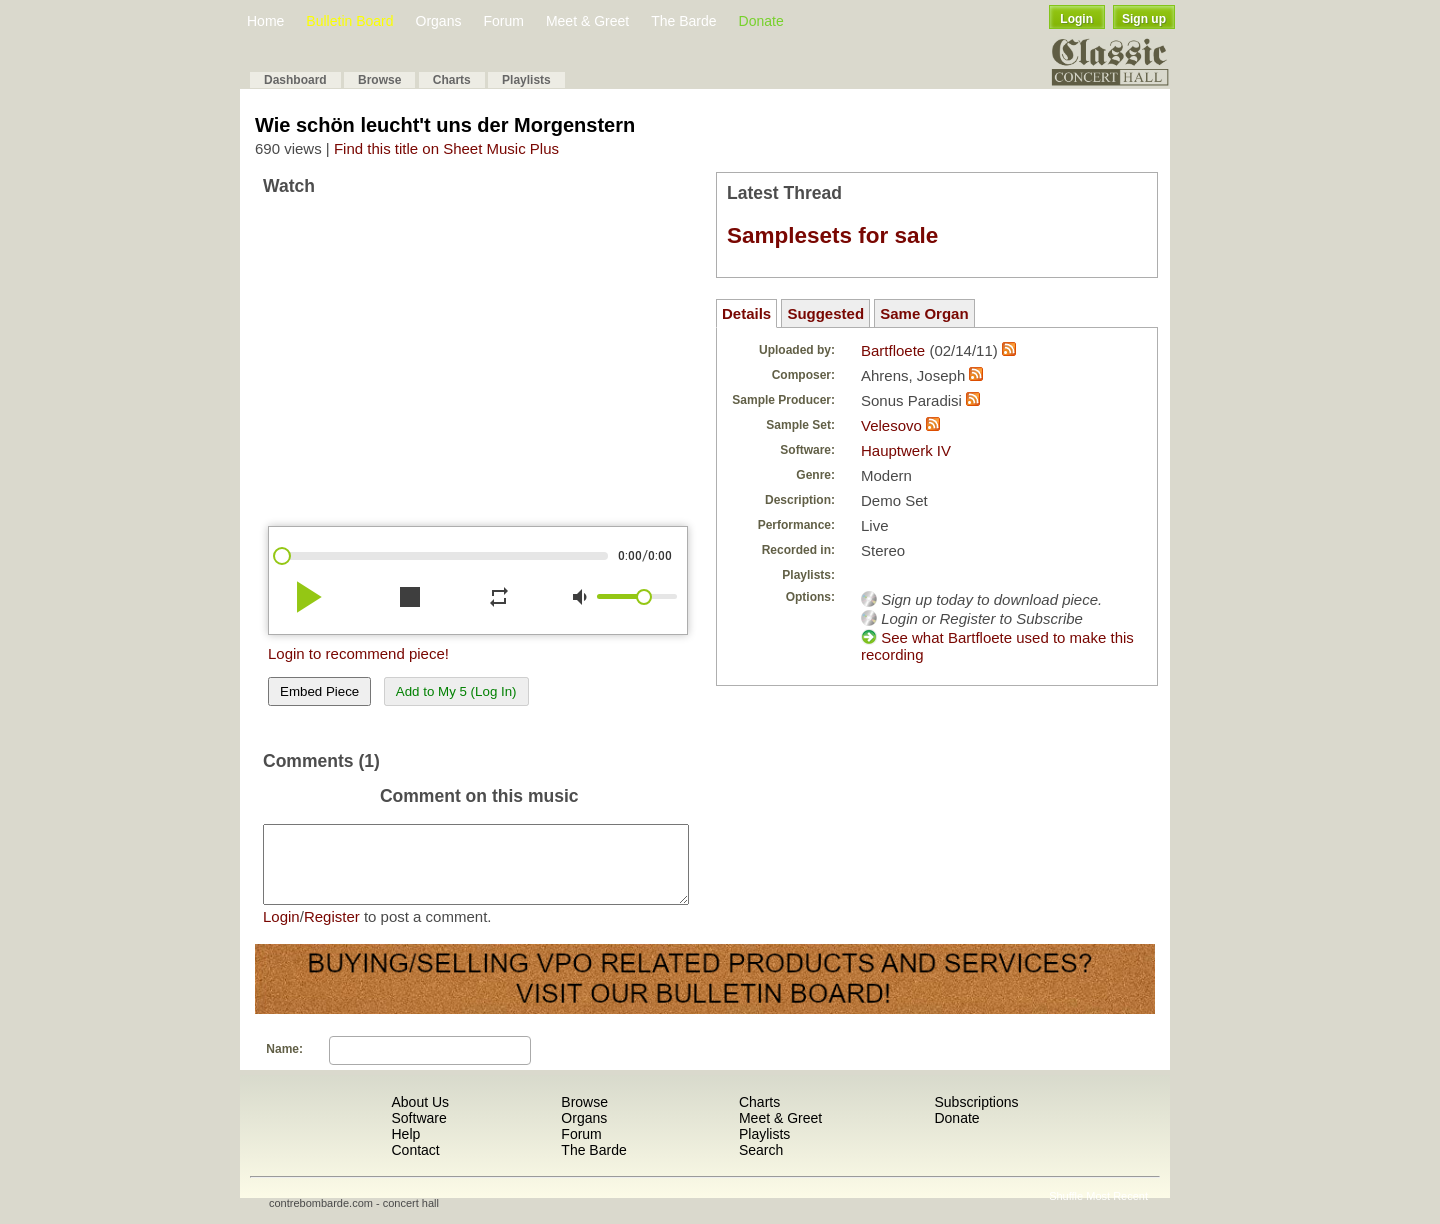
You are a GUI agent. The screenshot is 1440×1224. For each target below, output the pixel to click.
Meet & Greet (587, 21)
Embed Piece (319, 691)
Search (761, 1165)
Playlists (526, 80)
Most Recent (1117, 1211)
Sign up (1144, 19)
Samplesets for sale (832, 235)
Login (1076, 19)
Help (405, 1149)
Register (332, 931)
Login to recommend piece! (358, 653)
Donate (761, 21)
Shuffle (1066, 1211)
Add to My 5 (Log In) (456, 691)
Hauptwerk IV (906, 450)
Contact (415, 1165)
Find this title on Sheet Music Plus (446, 148)
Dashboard (295, 80)
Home (265, 21)
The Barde (683, 21)
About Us (420, 1117)
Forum (503, 21)
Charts (452, 80)
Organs (439, 21)
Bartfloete (893, 350)
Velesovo (893, 425)
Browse (379, 80)
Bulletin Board (349, 21)
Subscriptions (976, 1117)
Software (418, 1133)
